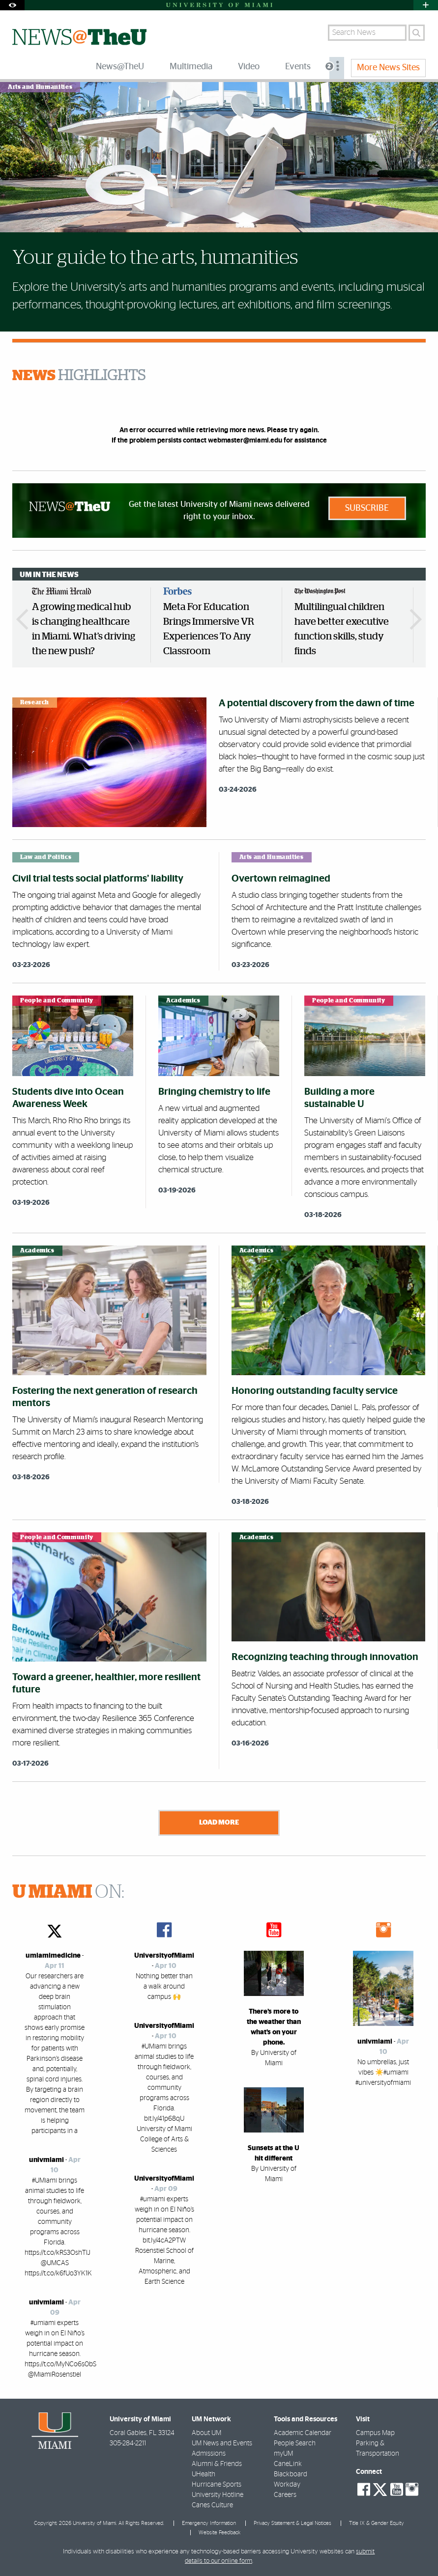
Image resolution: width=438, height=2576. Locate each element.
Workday (287, 2484)
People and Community (56, 1000)
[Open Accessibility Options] (12, 5)
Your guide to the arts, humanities (155, 258)
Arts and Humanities (40, 87)
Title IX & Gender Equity (376, 2523)
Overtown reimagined (281, 879)
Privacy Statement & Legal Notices (292, 2523)
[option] (85, 625)
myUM (283, 2453)
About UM (206, 2433)
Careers (285, 2495)
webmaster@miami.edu (245, 440)
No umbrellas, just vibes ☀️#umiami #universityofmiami (383, 2072)
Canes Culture (212, 2505)
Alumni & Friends (217, 2464)
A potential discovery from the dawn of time (316, 703)
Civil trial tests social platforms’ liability (97, 879)
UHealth (203, 2474)
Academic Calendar (302, 2433)
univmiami (46, 2160)
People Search (295, 2443)
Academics (183, 1000)
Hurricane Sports (216, 2484)
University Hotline (217, 2495)
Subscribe (367, 508)
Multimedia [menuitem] (191, 66)
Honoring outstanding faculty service (315, 1391)
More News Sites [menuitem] (388, 67)
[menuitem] (336, 68)
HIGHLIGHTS (79, 375)
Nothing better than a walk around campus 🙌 (164, 1986)
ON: (68, 1892)
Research (34, 702)
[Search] (417, 33)
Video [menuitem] (249, 66)
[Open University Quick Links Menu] (425, 5)
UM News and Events (222, 2443)
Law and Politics (45, 857)
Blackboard (290, 2474)
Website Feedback (219, 2532)
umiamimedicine (53, 1955)
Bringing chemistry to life (214, 1092)
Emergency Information (209, 2523)
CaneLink (288, 2464)
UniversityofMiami (164, 1955)
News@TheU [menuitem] (120, 66)
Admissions (209, 2453)
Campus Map (375, 2433)
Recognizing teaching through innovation (325, 1657)
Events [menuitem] (298, 66)
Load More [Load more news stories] (219, 1822)
